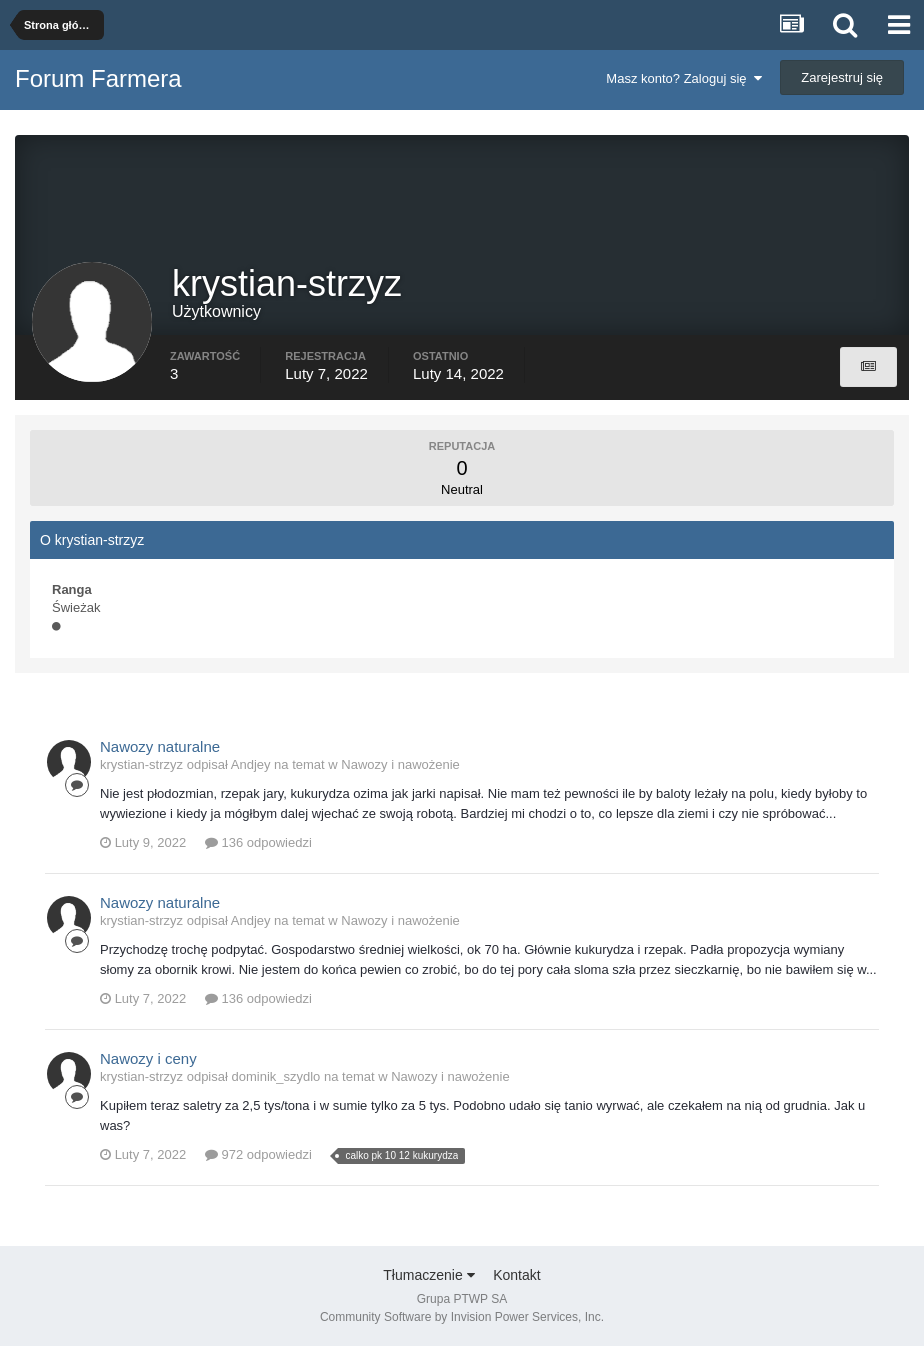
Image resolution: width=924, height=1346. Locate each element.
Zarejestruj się (842, 77)
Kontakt (516, 1275)
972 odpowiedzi (258, 1154)
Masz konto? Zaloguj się (683, 78)
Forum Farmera (98, 78)
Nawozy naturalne (160, 746)
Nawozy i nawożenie (400, 764)
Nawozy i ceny (148, 1058)
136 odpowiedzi (258, 842)
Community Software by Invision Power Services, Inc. (462, 1317)
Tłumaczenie (428, 1275)
